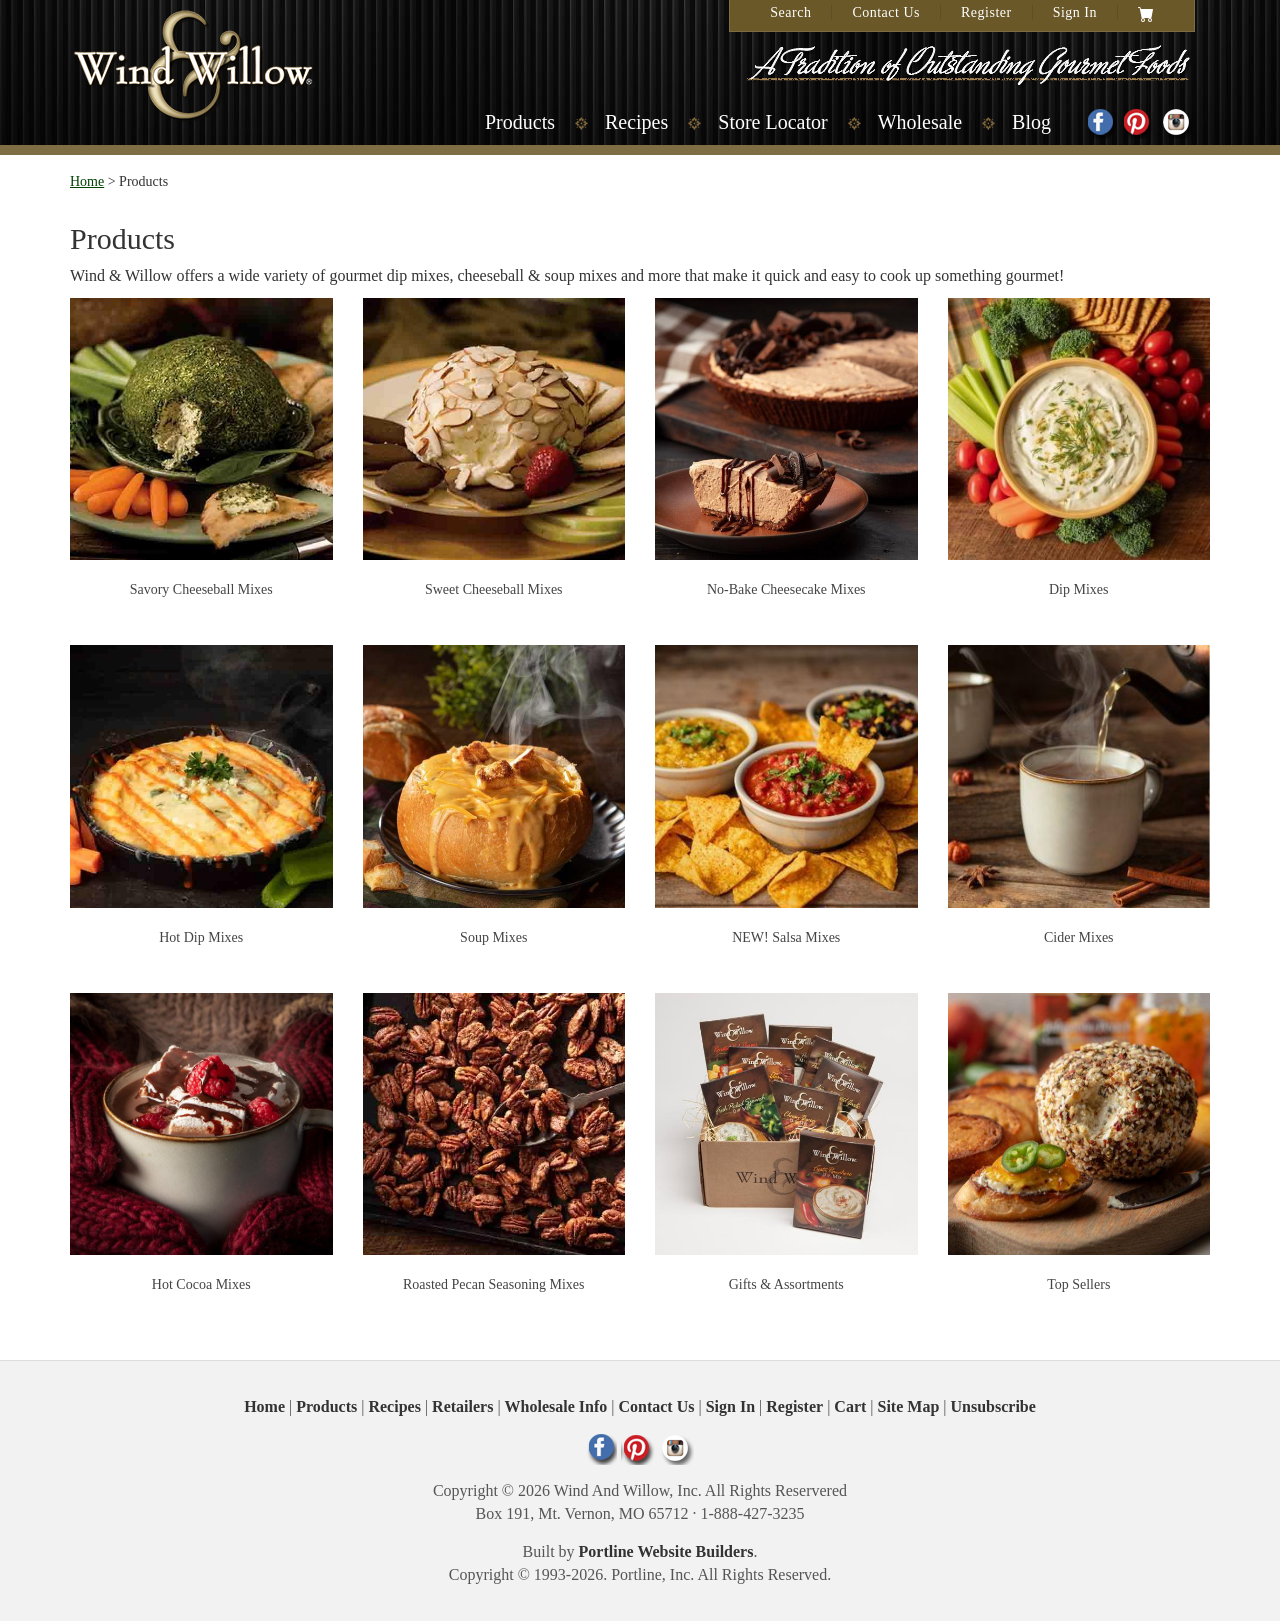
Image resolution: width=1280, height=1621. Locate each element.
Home (87, 181)
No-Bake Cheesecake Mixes (786, 589)
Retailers (462, 1406)
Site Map (909, 1406)
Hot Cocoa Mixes (201, 1284)
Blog (1031, 122)
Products (520, 122)
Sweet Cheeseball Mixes (494, 589)
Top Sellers (1078, 1284)
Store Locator (772, 122)
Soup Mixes (493, 937)
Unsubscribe (993, 1406)
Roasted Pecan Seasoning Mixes (494, 1284)
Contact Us (886, 12)
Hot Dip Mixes (201, 937)
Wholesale (920, 122)
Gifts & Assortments (786, 1284)
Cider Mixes (1079, 937)
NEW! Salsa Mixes (786, 937)
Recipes (636, 122)
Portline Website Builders (666, 1551)
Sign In (1075, 12)
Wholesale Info (556, 1406)
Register (986, 12)
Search (790, 12)
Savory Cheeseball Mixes (201, 589)
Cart (850, 1406)
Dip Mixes (1079, 589)
